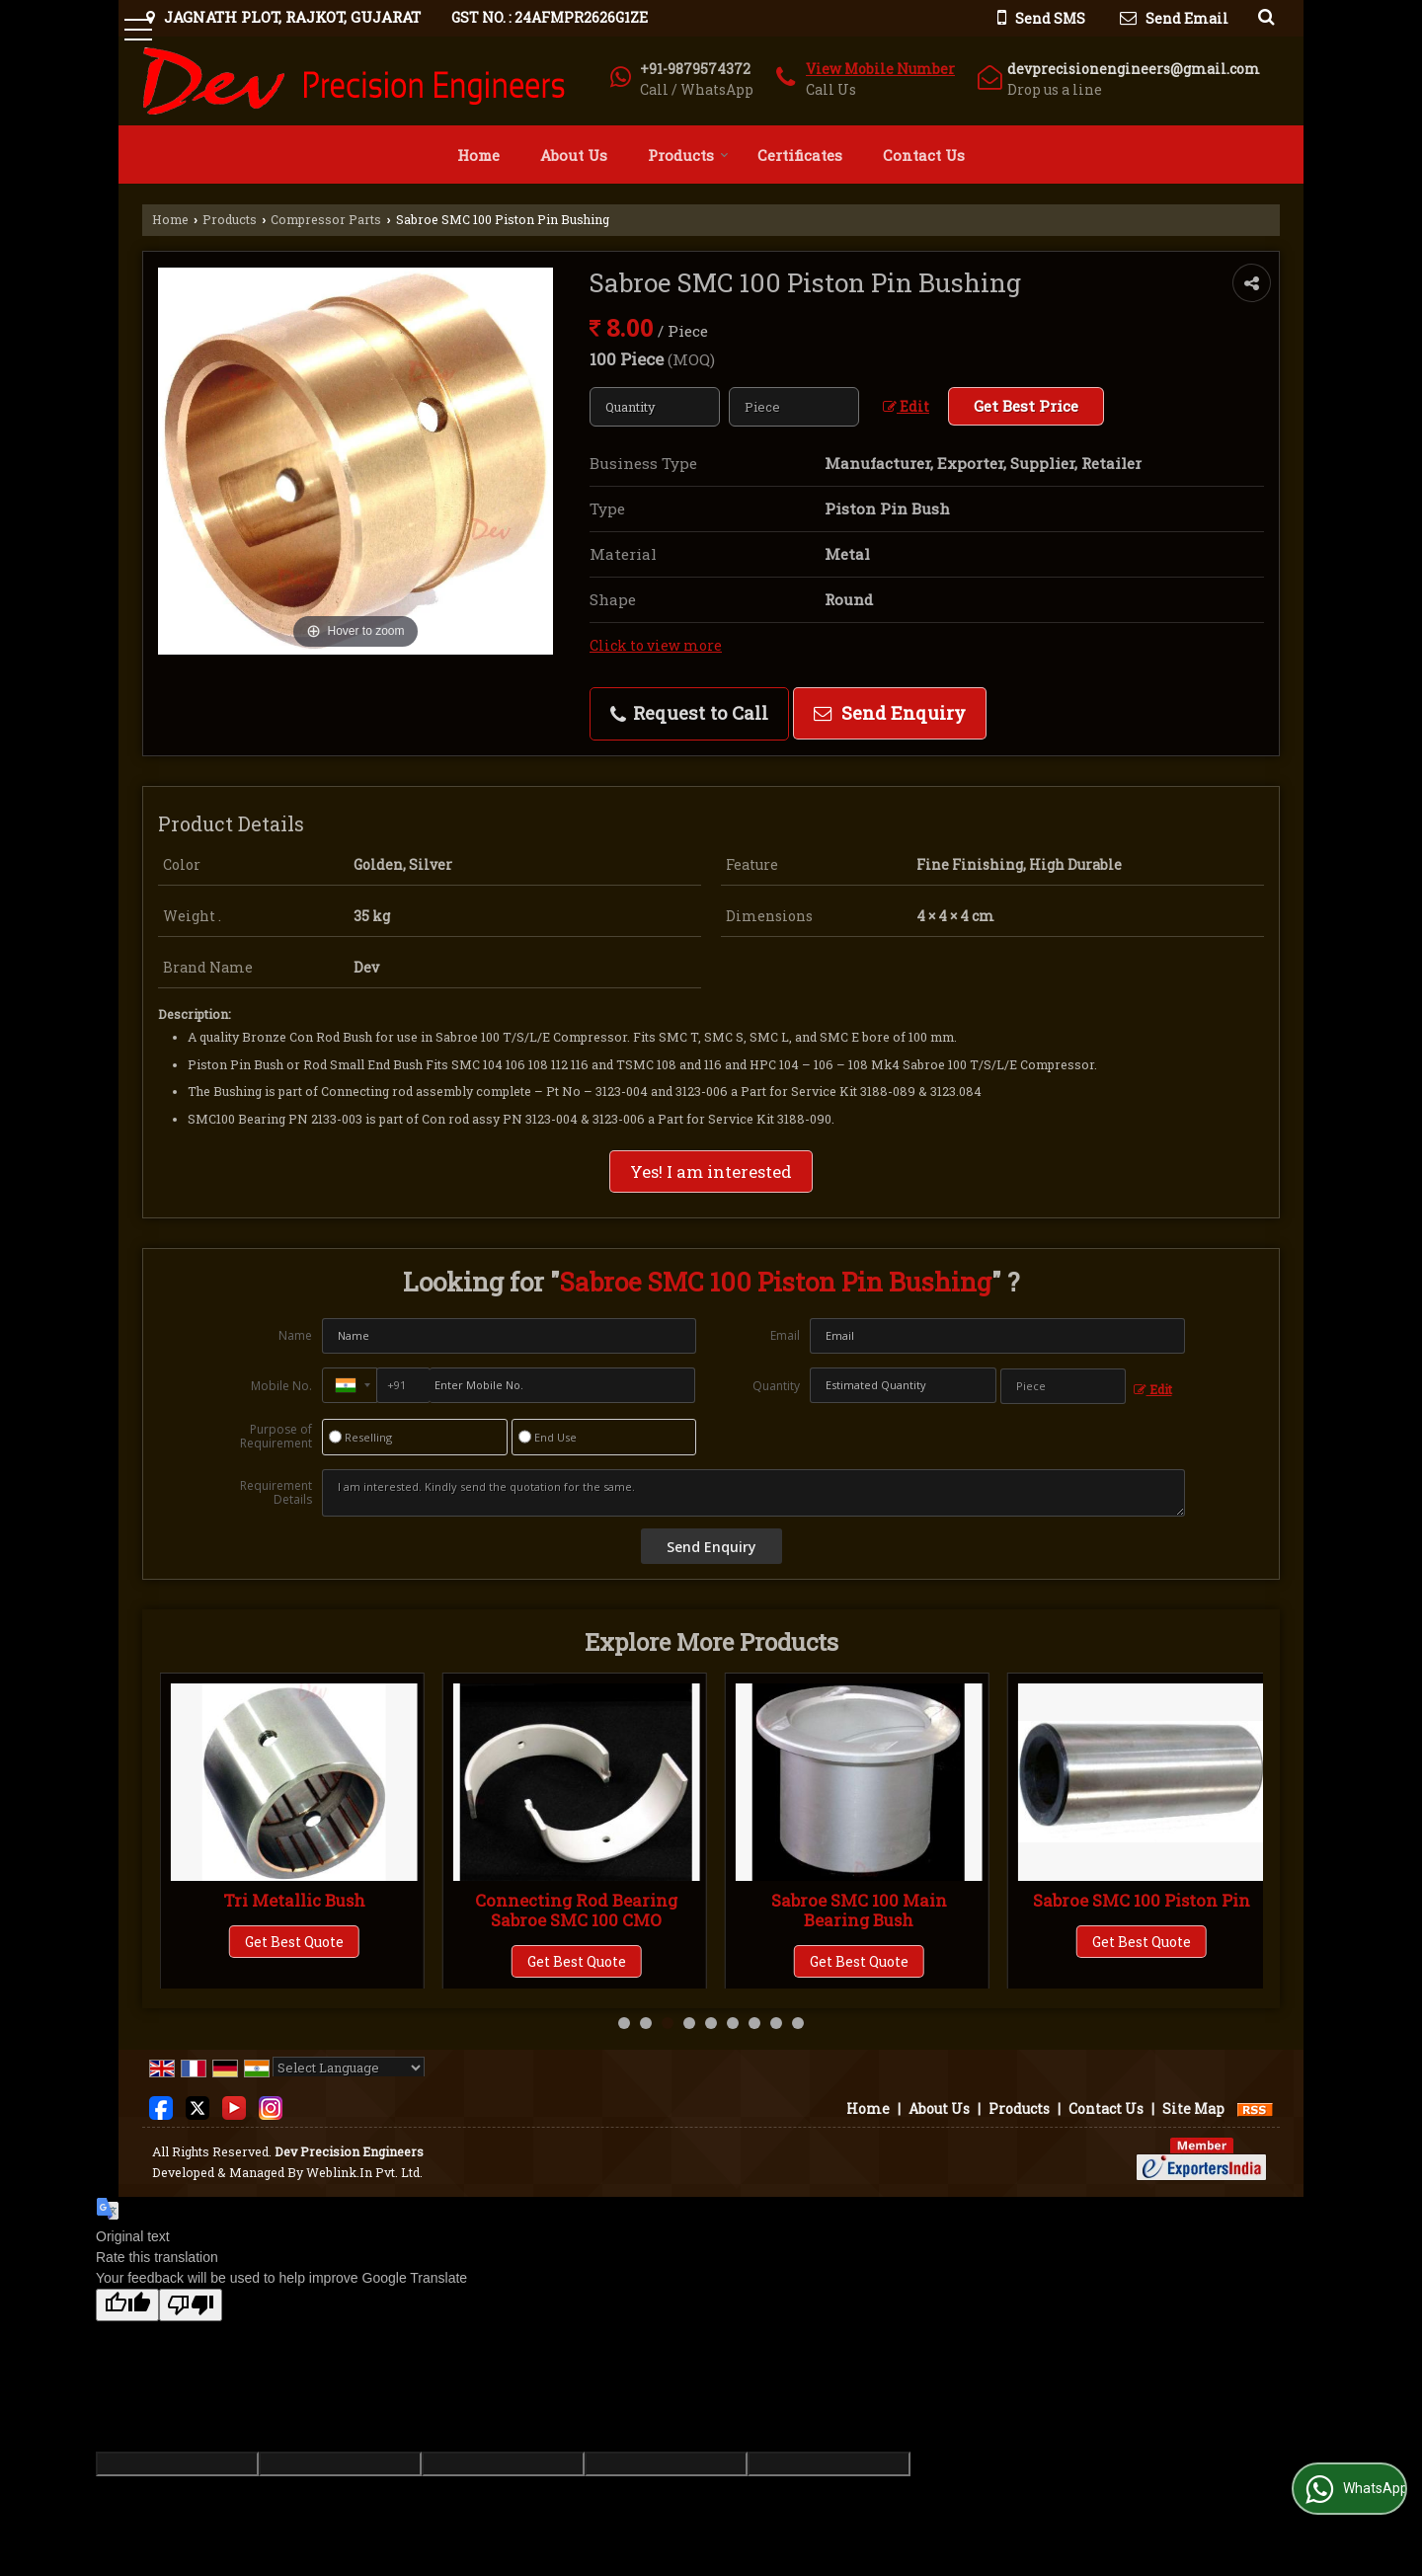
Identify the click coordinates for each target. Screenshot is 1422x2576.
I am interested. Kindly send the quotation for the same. (753, 1493)
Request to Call (689, 713)
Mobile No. (281, 1385)
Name (295, 1335)
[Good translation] (127, 2305)
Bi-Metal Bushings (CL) (294, 1900)
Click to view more (656, 645)
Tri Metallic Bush (577, 1900)
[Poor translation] (190, 2305)
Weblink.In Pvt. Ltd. (364, 2172)
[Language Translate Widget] (349, 2067)
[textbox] (794, 407)
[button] (880, 68)
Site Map (1193, 2108)
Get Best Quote (294, 1941)
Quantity (776, 1385)
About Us (573, 155)
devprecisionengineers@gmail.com (1133, 68)
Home (478, 155)
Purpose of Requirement (276, 1436)
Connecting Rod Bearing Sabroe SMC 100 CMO (858, 1910)
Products (688, 155)
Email (785, 1335)
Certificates (799, 155)
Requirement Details (276, 1493)
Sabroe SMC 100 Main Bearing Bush (1141, 1910)
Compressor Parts (326, 219)
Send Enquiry (890, 713)
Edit (906, 406)
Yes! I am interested (711, 1171)
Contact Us (924, 155)
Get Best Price (1026, 406)
